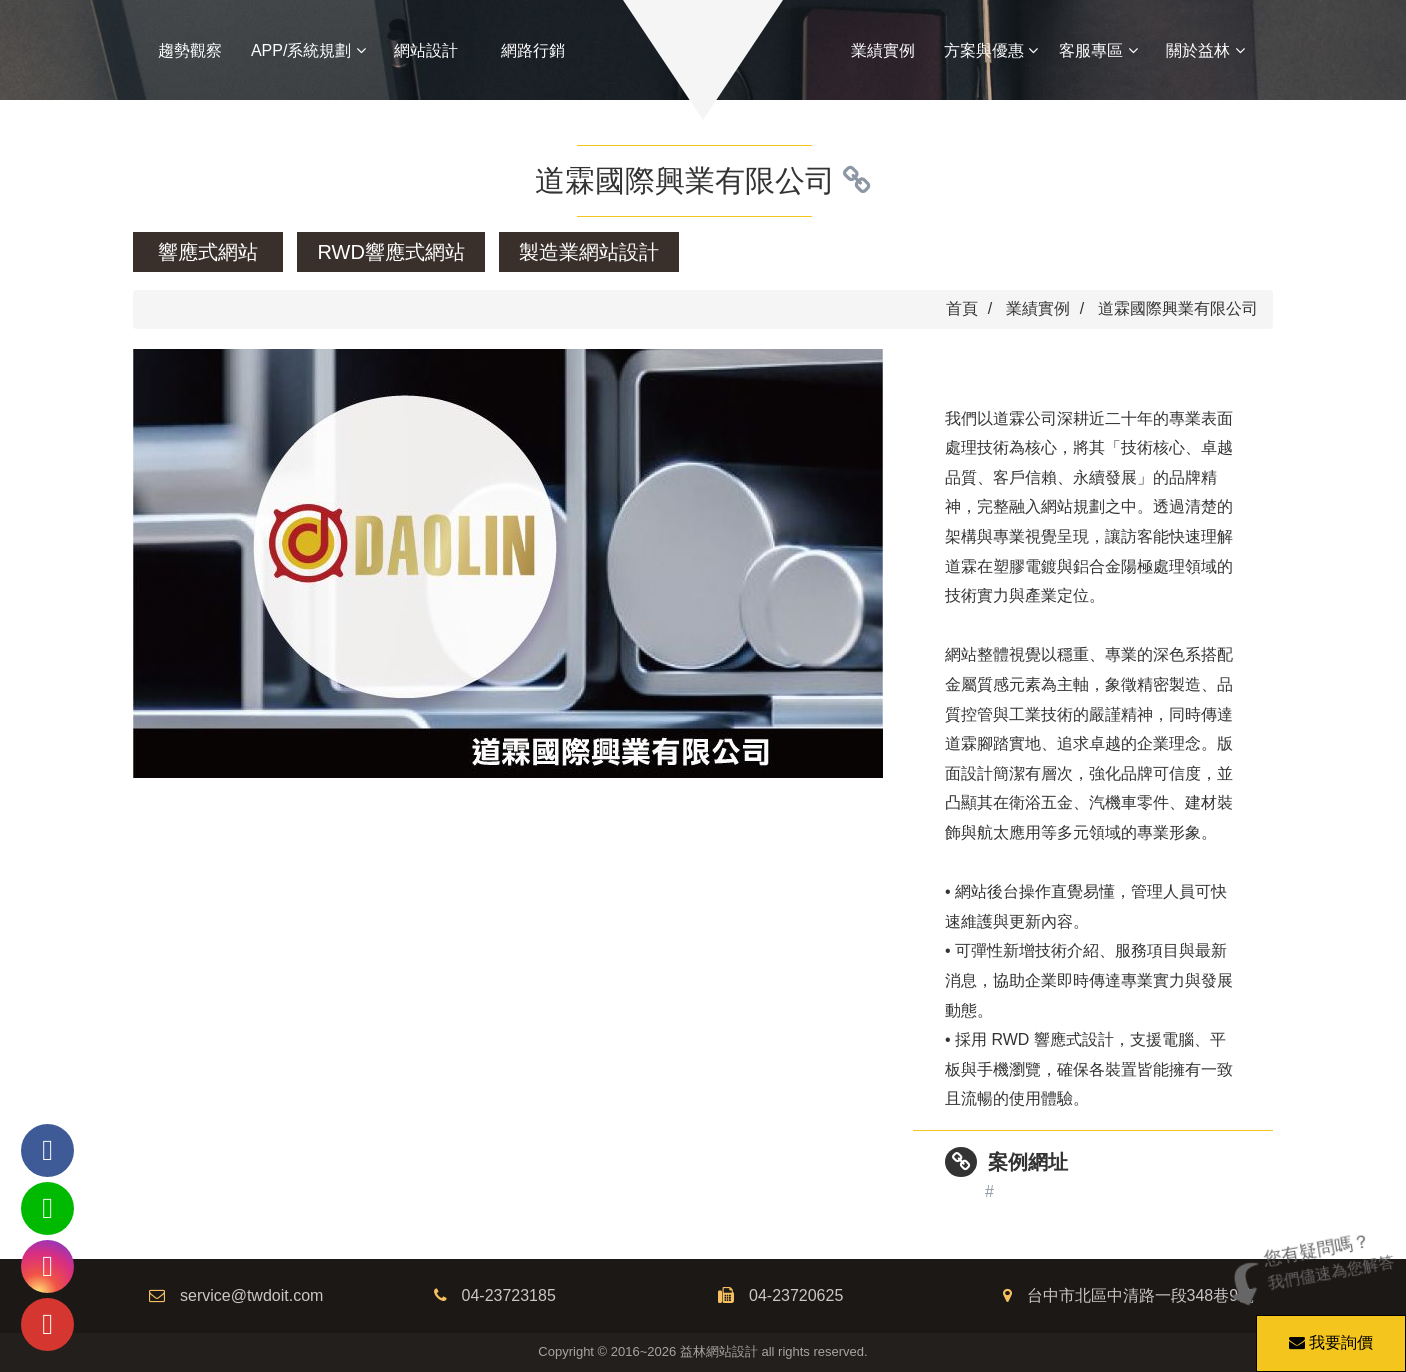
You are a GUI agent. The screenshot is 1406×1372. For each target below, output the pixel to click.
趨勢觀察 (190, 50)
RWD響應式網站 (390, 252)
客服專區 (1098, 50)
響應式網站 (208, 252)
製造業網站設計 (589, 252)
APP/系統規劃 (308, 50)
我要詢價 (1328, 1333)
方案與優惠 (991, 50)
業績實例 (883, 50)
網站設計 (426, 50)
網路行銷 (533, 50)
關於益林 (1205, 50)
